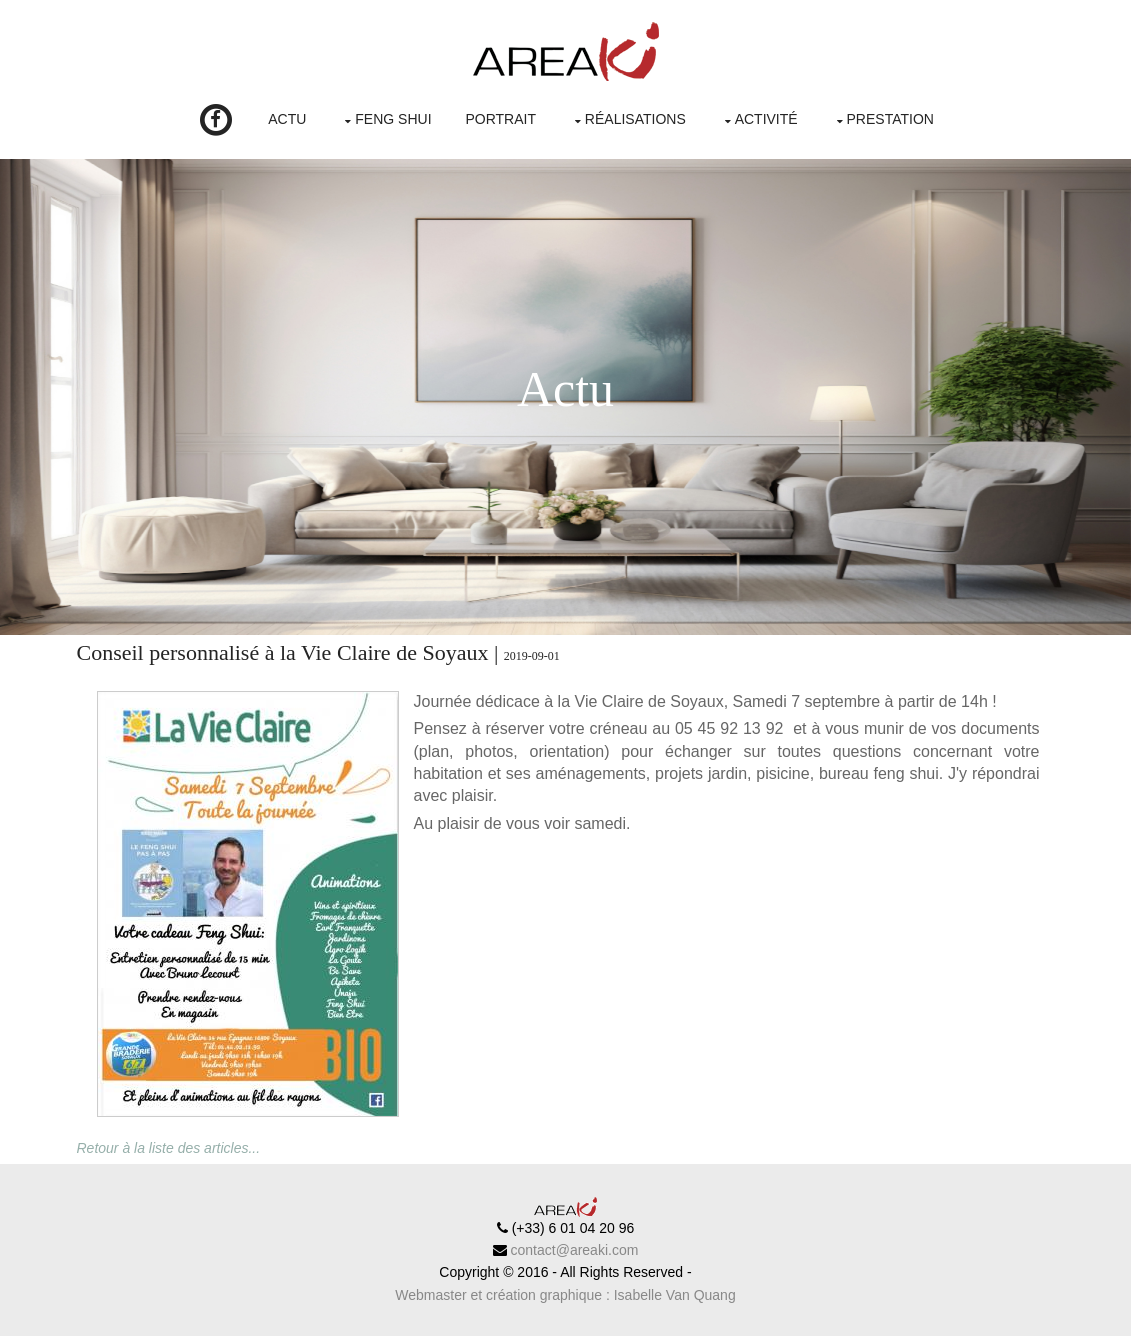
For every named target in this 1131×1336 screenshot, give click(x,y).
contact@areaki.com (573, 1250)
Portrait (500, 119)
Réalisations (635, 119)
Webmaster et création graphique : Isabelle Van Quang (565, 1295)
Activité (766, 119)
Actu (287, 119)
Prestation (890, 119)
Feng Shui (393, 119)
